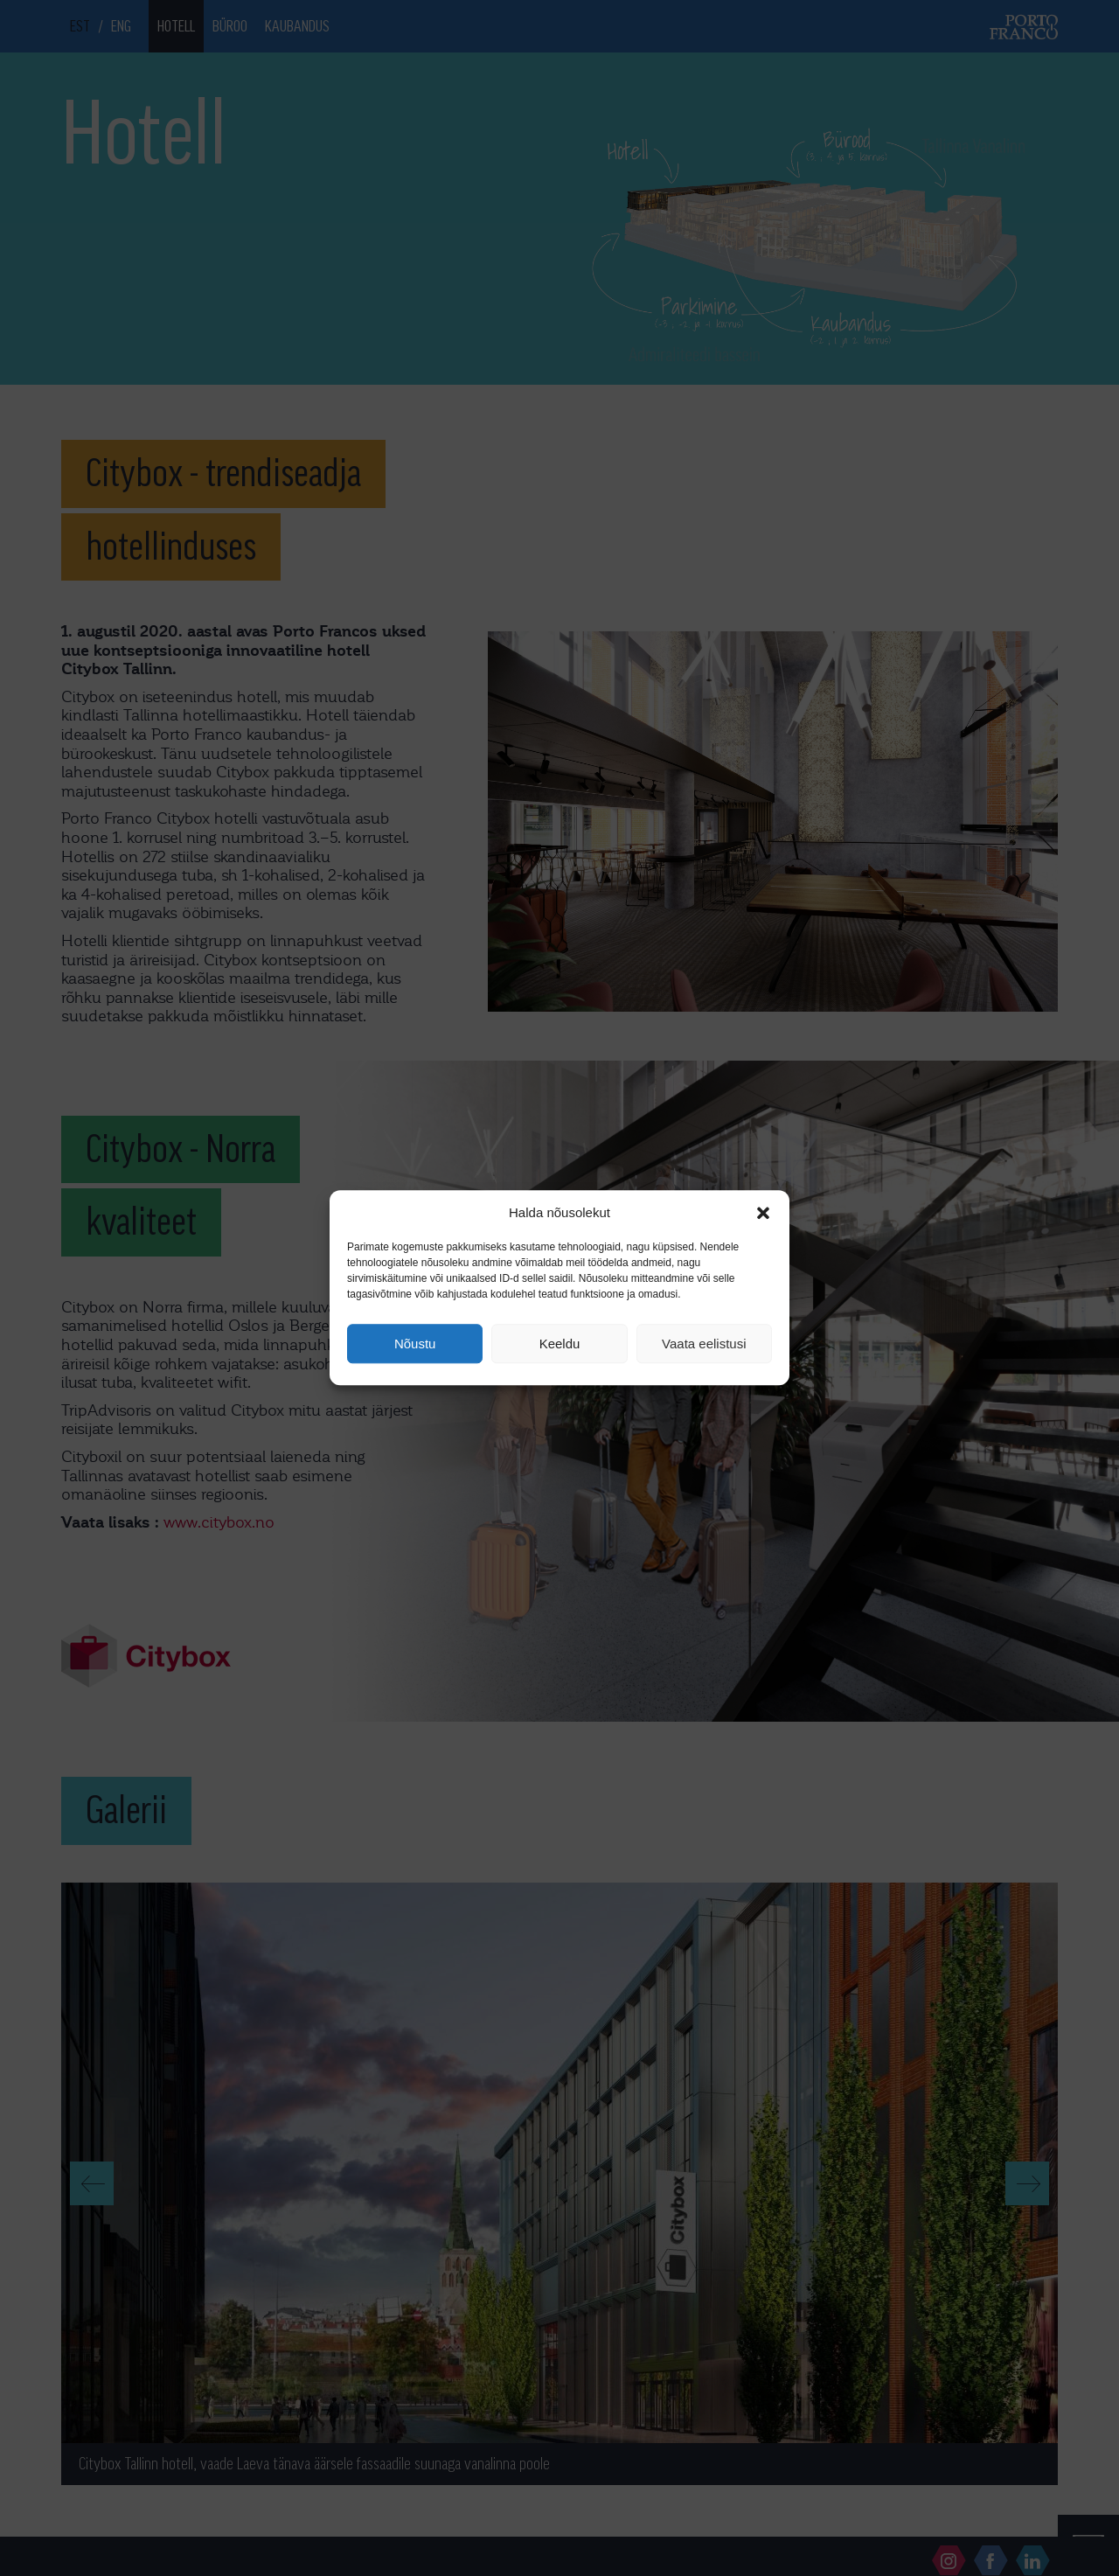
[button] (763, 1213)
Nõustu (415, 1343)
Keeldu (559, 1343)
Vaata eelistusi (704, 1343)
